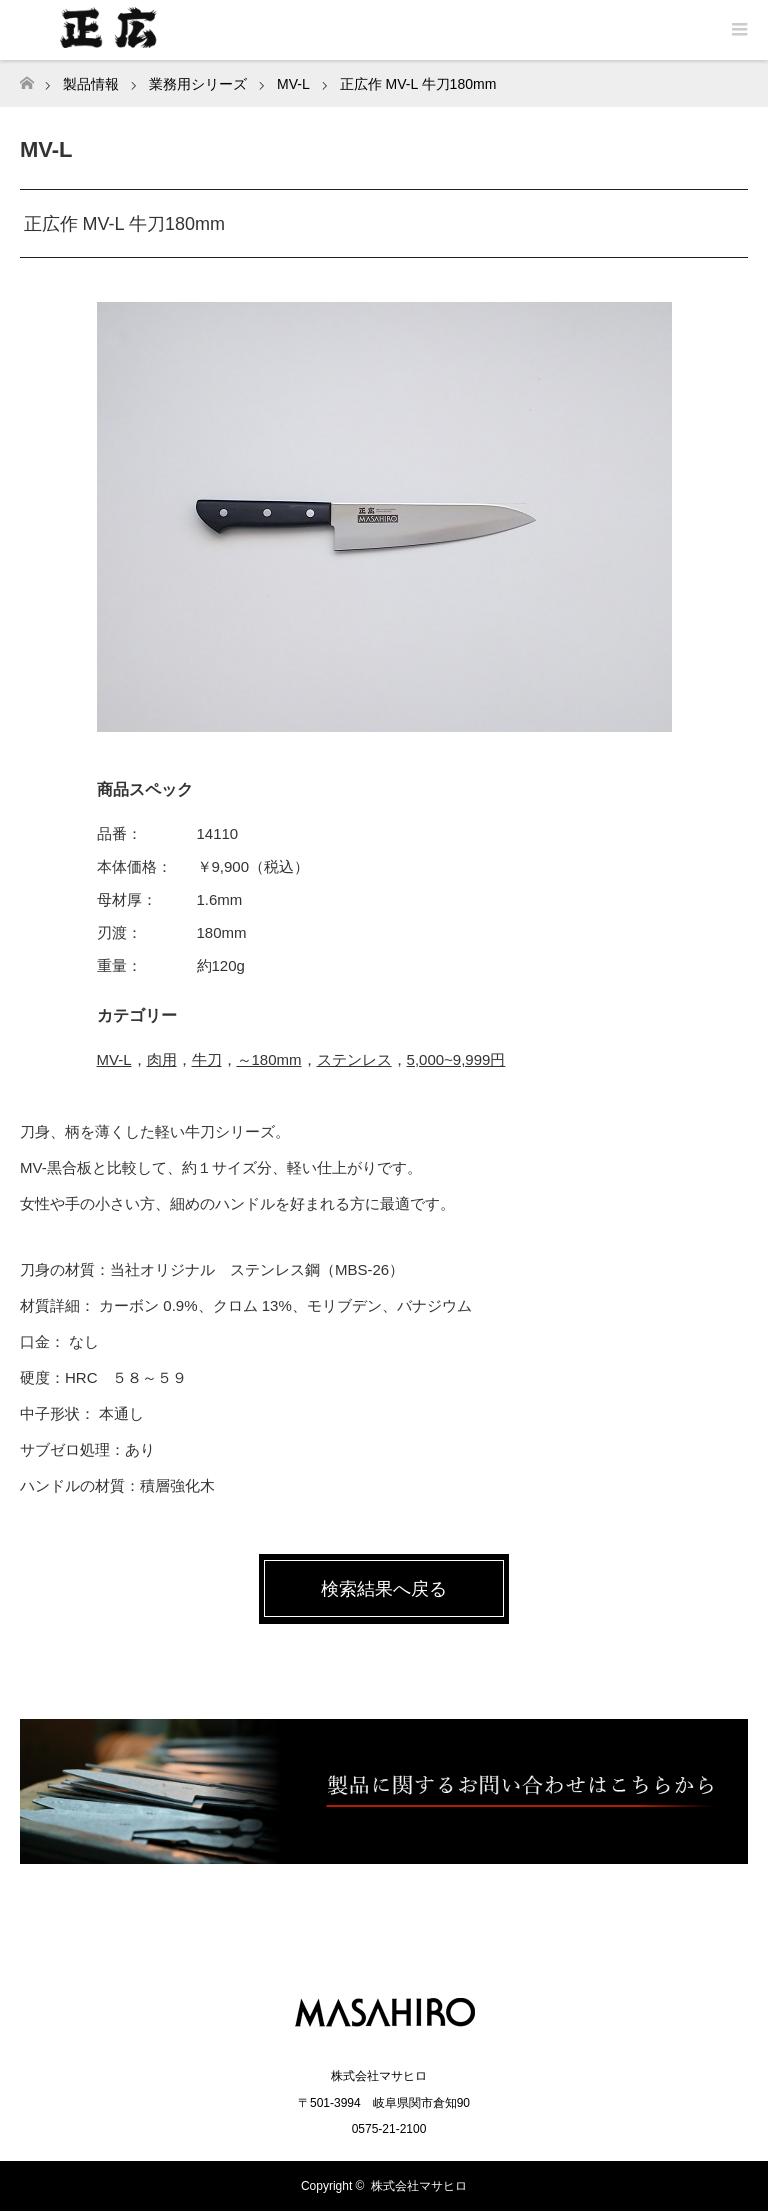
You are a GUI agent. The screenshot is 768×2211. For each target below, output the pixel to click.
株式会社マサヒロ (419, 2186)
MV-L (114, 1059)
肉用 (162, 1059)
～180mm (269, 1059)
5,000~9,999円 (456, 1059)
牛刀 (207, 1059)
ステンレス (354, 1059)
